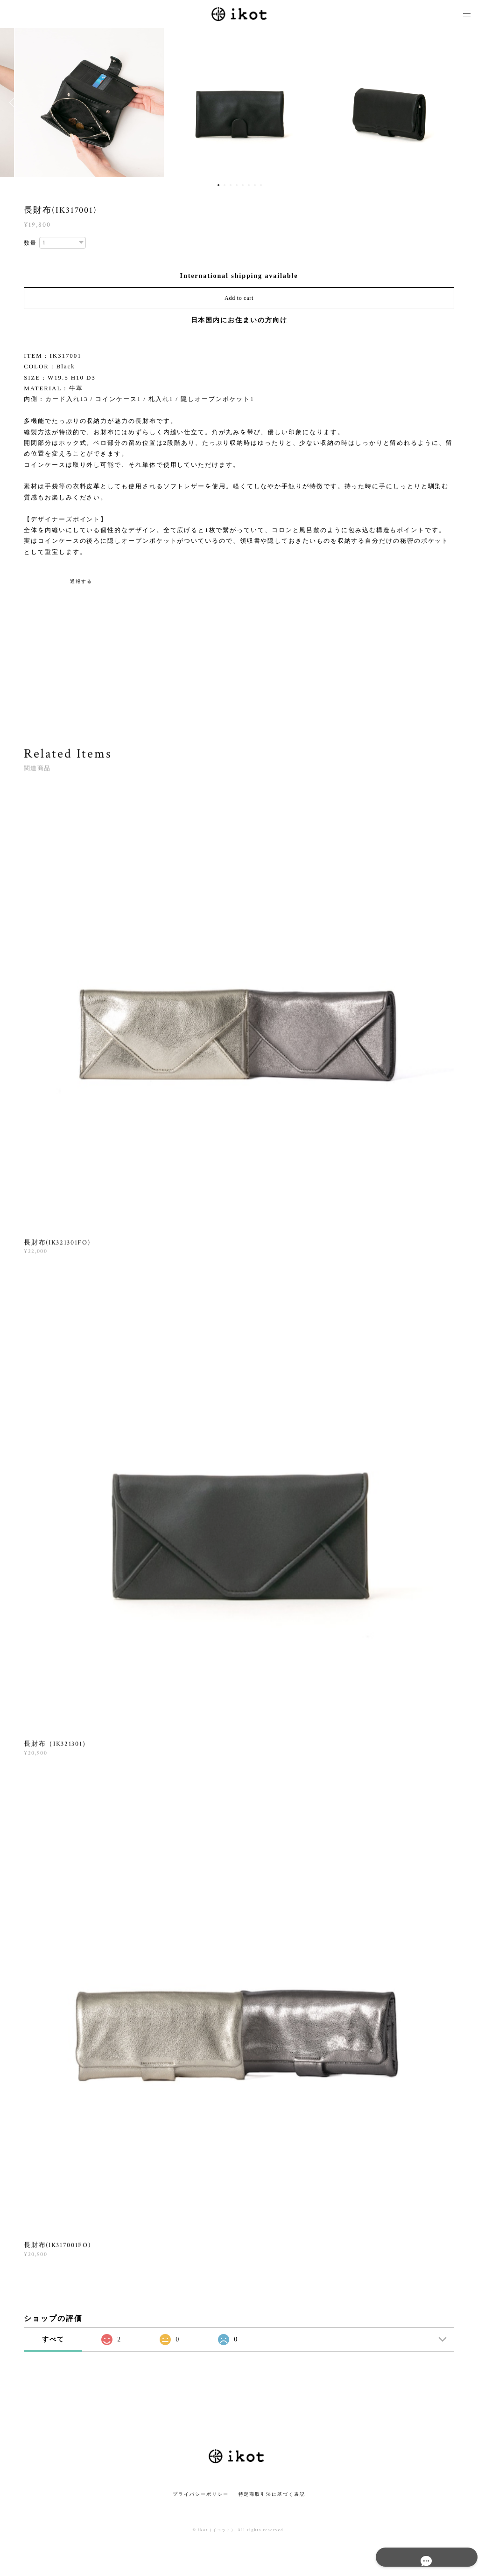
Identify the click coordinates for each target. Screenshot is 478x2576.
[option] (239, 102)
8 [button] (261, 185)
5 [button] (243, 185)
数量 (30, 243)
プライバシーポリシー (200, 2494)
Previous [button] (14, 102)
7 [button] (255, 185)
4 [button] (237, 185)
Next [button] (464, 102)
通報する (81, 581)
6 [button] (249, 185)
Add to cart (239, 298)
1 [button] (218, 185)
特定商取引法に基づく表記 (272, 2494)
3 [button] (231, 185)
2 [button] (224, 185)
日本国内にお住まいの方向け (239, 320)
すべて (53, 2339)
